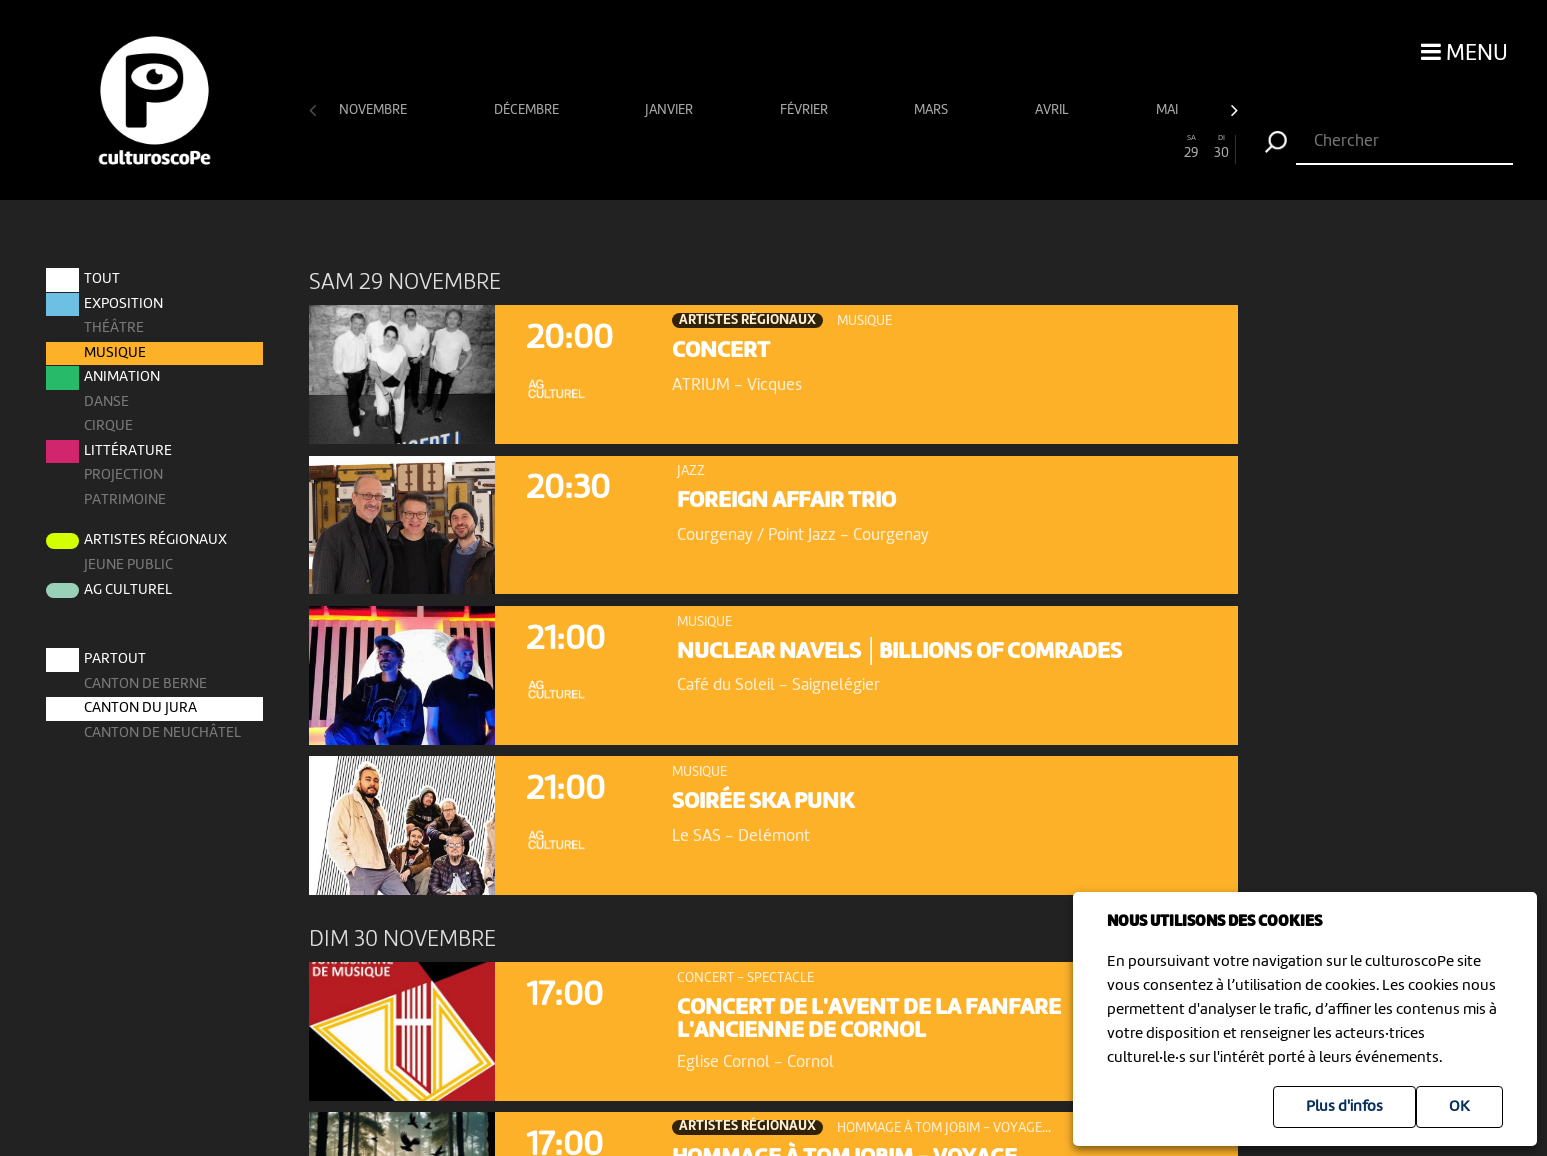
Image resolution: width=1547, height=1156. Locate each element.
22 (975, 147)
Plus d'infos (1344, 1107)
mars (932, 110)
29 (1191, 147)
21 (944, 147)
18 (851, 147)
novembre (374, 110)
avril (1053, 110)
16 (789, 147)
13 (696, 147)
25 (1067, 147)
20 (913, 147)
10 (603, 147)
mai (1168, 110)
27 (1129, 147)
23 (1006, 147)
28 (1160, 147)
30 (1221, 147)
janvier (670, 110)
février (805, 110)
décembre (528, 110)
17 (820, 147)
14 (727, 147)
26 (1098, 147)
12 (665, 147)
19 (882, 147)
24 (1037, 147)
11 (634, 147)
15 (758, 147)
